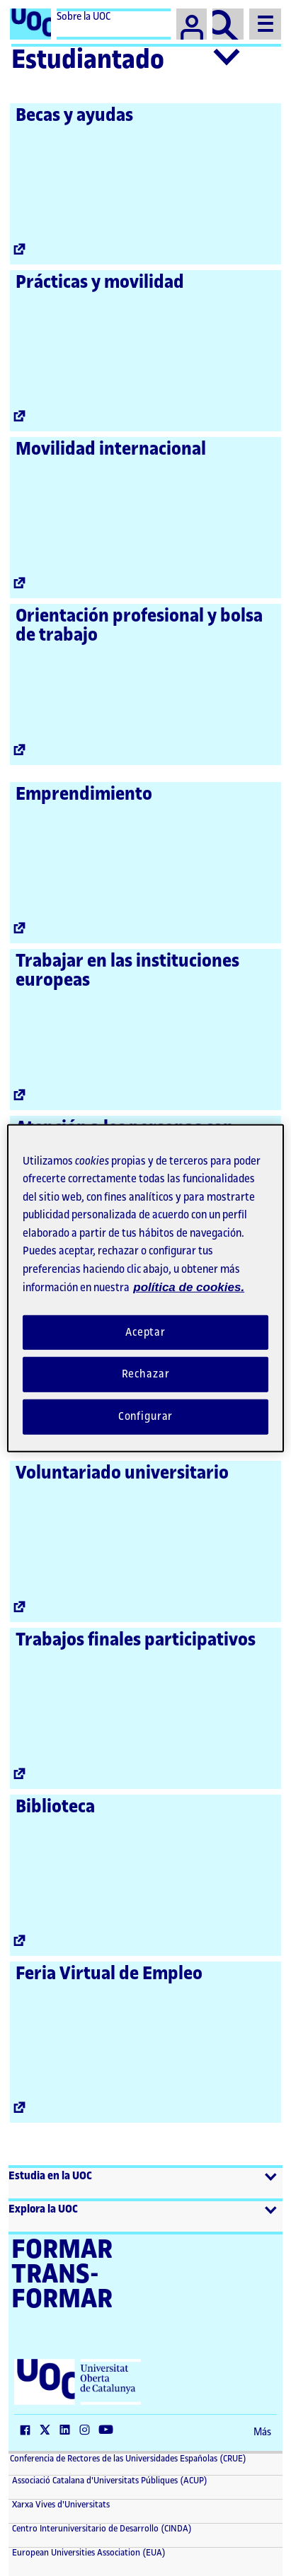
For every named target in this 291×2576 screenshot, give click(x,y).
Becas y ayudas (74, 115)
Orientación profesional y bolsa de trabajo (139, 625)
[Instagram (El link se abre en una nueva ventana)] (87, 2431)
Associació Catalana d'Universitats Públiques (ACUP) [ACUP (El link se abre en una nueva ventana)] (108, 2480)
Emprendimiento (84, 794)
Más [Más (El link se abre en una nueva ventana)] (262, 2432)
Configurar (145, 1417)
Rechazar (146, 1374)
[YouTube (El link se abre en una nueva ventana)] (109, 2431)
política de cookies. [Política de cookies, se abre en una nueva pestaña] (188, 1287)
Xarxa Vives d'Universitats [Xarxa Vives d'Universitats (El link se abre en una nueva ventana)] (60, 2505)
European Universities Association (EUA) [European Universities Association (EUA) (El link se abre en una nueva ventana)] (88, 2553)
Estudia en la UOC (50, 2176)
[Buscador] (227, 24)
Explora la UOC (43, 2209)
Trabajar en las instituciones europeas (127, 970)
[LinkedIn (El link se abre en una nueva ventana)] (67, 2431)
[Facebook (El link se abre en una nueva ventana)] (28, 2431)
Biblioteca (55, 1807)
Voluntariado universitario (122, 1473)
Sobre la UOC (83, 17)
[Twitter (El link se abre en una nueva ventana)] (48, 2431)
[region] (145, 1288)
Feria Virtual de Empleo (109, 1973)
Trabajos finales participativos (136, 1640)
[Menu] (265, 24)
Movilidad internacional (111, 449)
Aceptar (145, 1332)
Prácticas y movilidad (100, 282)
